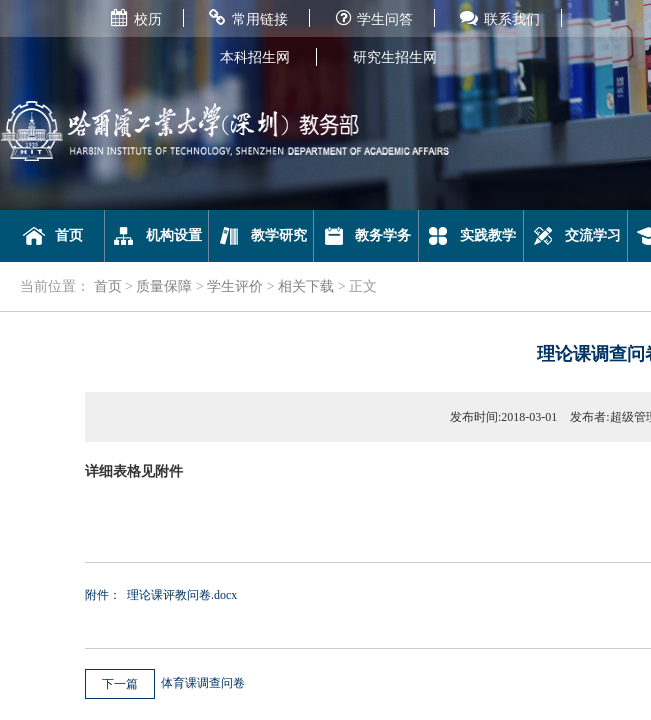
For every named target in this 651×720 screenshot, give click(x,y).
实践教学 (470, 236)
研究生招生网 (395, 57)
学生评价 (235, 286)
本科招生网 (255, 57)
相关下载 (306, 286)
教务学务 (366, 236)
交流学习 (575, 236)
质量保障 (164, 286)
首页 (52, 236)
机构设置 (156, 236)
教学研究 (261, 236)
